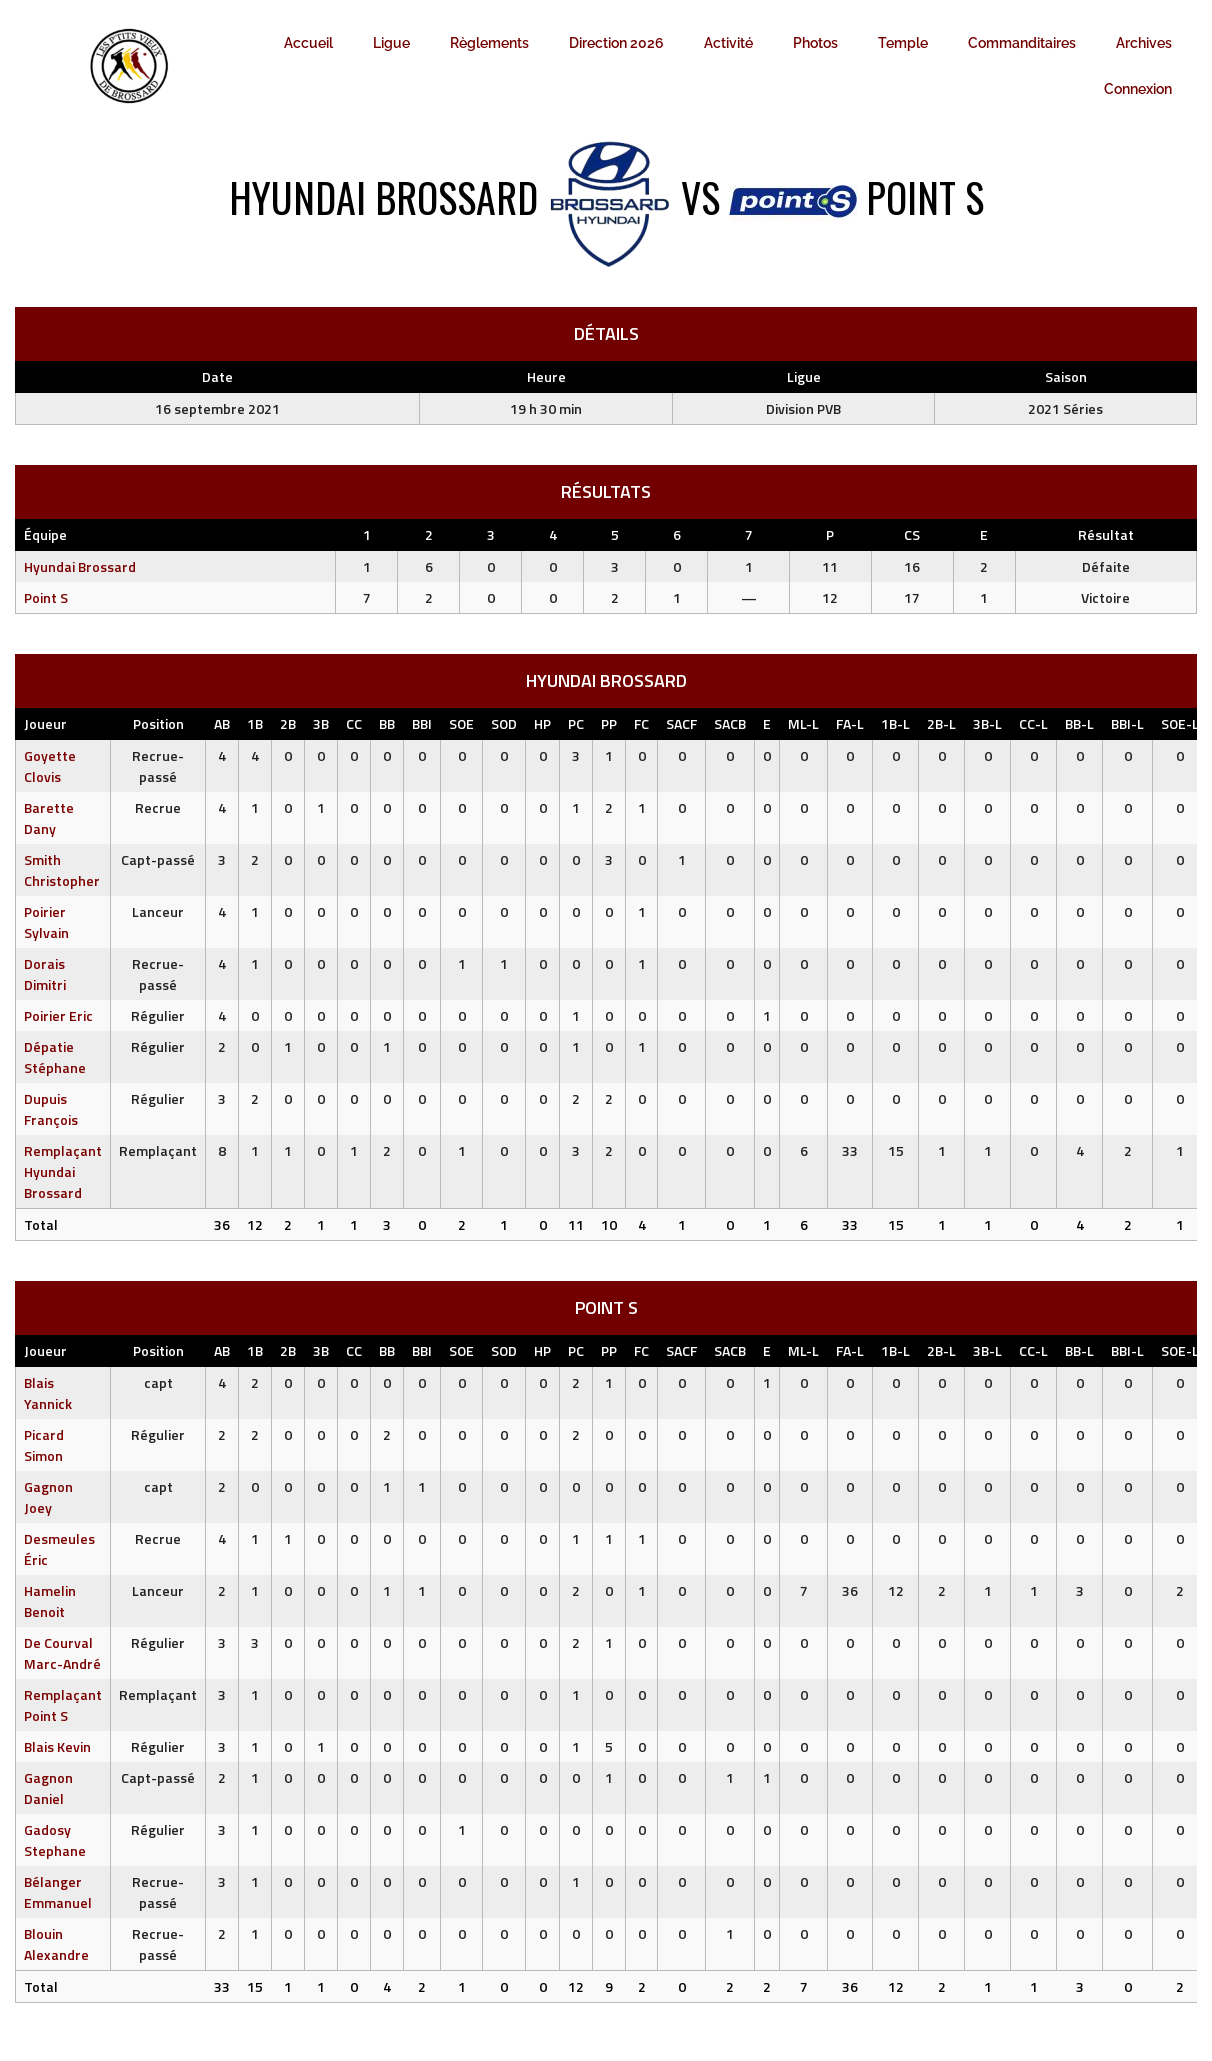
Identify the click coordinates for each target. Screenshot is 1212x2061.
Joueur (45, 723)
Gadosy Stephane (55, 1840)
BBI (422, 723)
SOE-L (1180, 723)
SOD (504, 723)
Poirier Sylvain (46, 922)
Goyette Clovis (50, 766)
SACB (730, 723)
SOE (461, 723)
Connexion (1138, 89)
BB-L (1079, 723)
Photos (815, 43)
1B (255, 723)
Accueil (308, 43)
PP (609, 723)
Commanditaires (1022, 43)
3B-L (987, 723)
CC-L (1033, 723)
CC (354, 723)
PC (576, 723)
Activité (728, 43)
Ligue (391, 43)
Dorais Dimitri (45, 974)
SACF (681, 723)
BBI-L (1127, 723)
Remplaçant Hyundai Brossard (63, 1171)
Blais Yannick (48, 1393)
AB (222, 723)
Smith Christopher (62, 870)
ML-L (803, 723)
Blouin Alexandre (56, 1944)
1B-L (895, 723)
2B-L (941, 723)
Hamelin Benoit (50, 1601)
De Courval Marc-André (62, 1653)
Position (158, 723)
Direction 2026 (616, 43)
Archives (1144, 43)
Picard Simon (44, 1445)
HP (542, 723)
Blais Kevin (57, 1746)
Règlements (489, 43)
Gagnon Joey (48, 1497)
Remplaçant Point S (63, 1705)
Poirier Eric (58, 1015)
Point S (46, 597)
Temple (903, 43)
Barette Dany (49, 818)
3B (321, 723)
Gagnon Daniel (48, 1788)
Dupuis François (51, 1109)
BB (387, 723)
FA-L (850, 723)
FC (641, 723)
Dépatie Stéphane (55, 1057)
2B (288, 723)
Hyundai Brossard (80, 566)
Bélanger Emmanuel (58, 1892)
